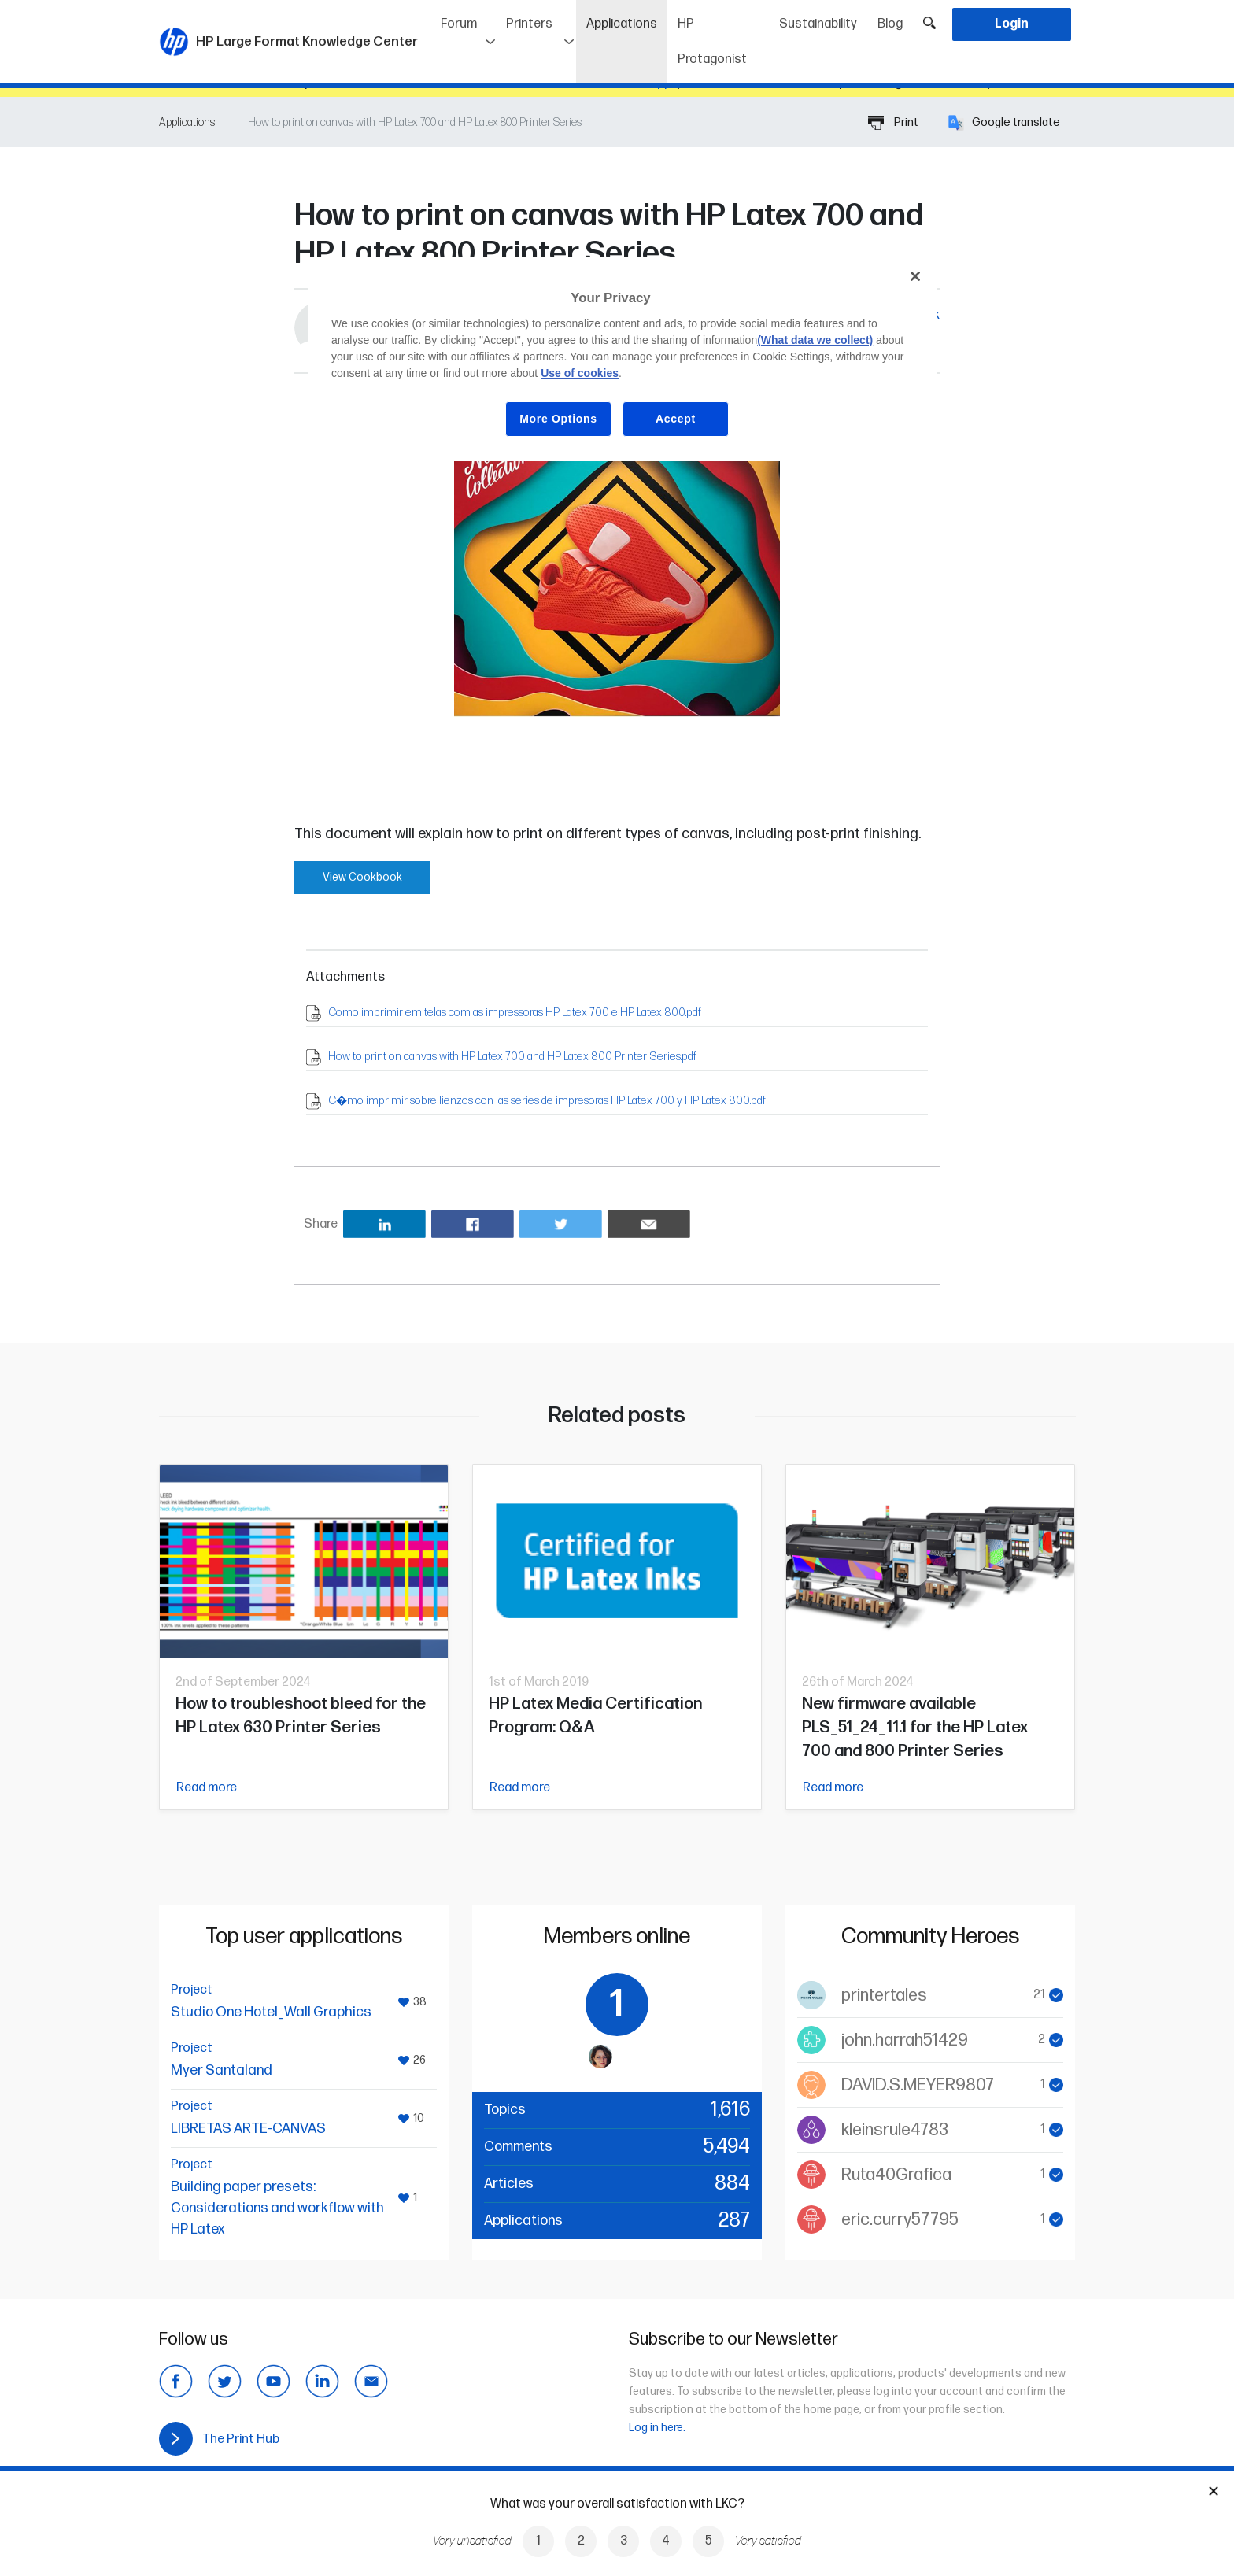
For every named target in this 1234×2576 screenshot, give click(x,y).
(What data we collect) (815, 340)
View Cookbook (362, 877)
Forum (459, 24)
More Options (558, 418)
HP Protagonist (712, 42)
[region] (622, 359)
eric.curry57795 (900, 2219)
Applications (626, 18)
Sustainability (818, 24)
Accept (676, 418)
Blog (890, 24)
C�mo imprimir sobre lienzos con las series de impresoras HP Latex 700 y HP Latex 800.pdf (547, 1100)
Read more (206, 1787)
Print (893, 122)
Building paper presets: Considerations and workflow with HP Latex (277, 2208)
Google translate (1004, 122)
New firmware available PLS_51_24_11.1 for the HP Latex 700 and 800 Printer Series (915, 1727)
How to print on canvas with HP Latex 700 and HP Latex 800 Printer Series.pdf (512, 1056)
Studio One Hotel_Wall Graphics (271, 2012)
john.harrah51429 (904, 2040)
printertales (884, 1995)
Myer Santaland (221, 2070)
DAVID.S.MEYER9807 (917, 2085)
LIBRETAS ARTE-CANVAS (248, 2128)
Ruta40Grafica (896, 2175)
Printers (529, 24)
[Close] (915, 276)
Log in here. (657, 2427)
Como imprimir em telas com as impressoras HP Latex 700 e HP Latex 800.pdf (514, 1012)
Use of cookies (580, 373)
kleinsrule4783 (894, 2130)
